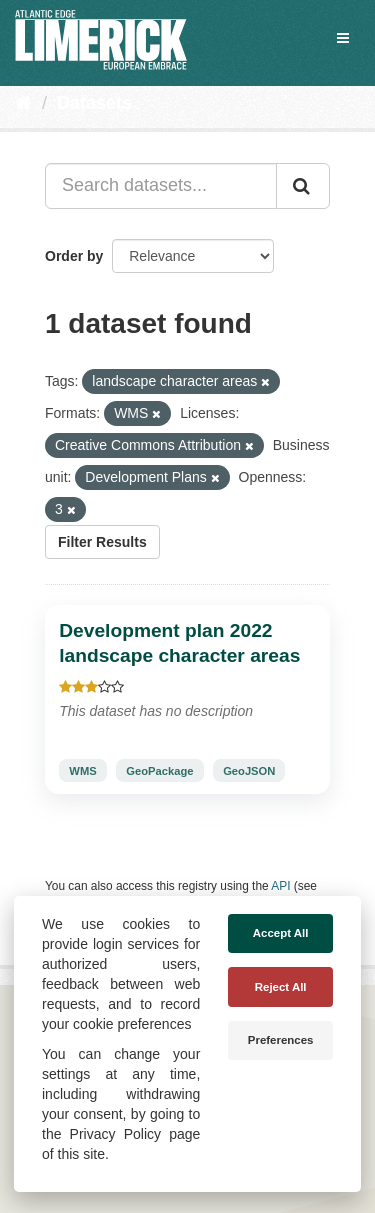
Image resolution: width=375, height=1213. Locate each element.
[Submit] (303, 186)
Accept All (281, 933)
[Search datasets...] (161, 186)
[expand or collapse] (343, 38)
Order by (74, 256)
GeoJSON (249, 771)
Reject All (281, 987)
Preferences (281, 1040)
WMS (82, 771)
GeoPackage (159, 771)
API (280, 886)
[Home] (23, 103)
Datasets (94, 103)
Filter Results (102, 542)
